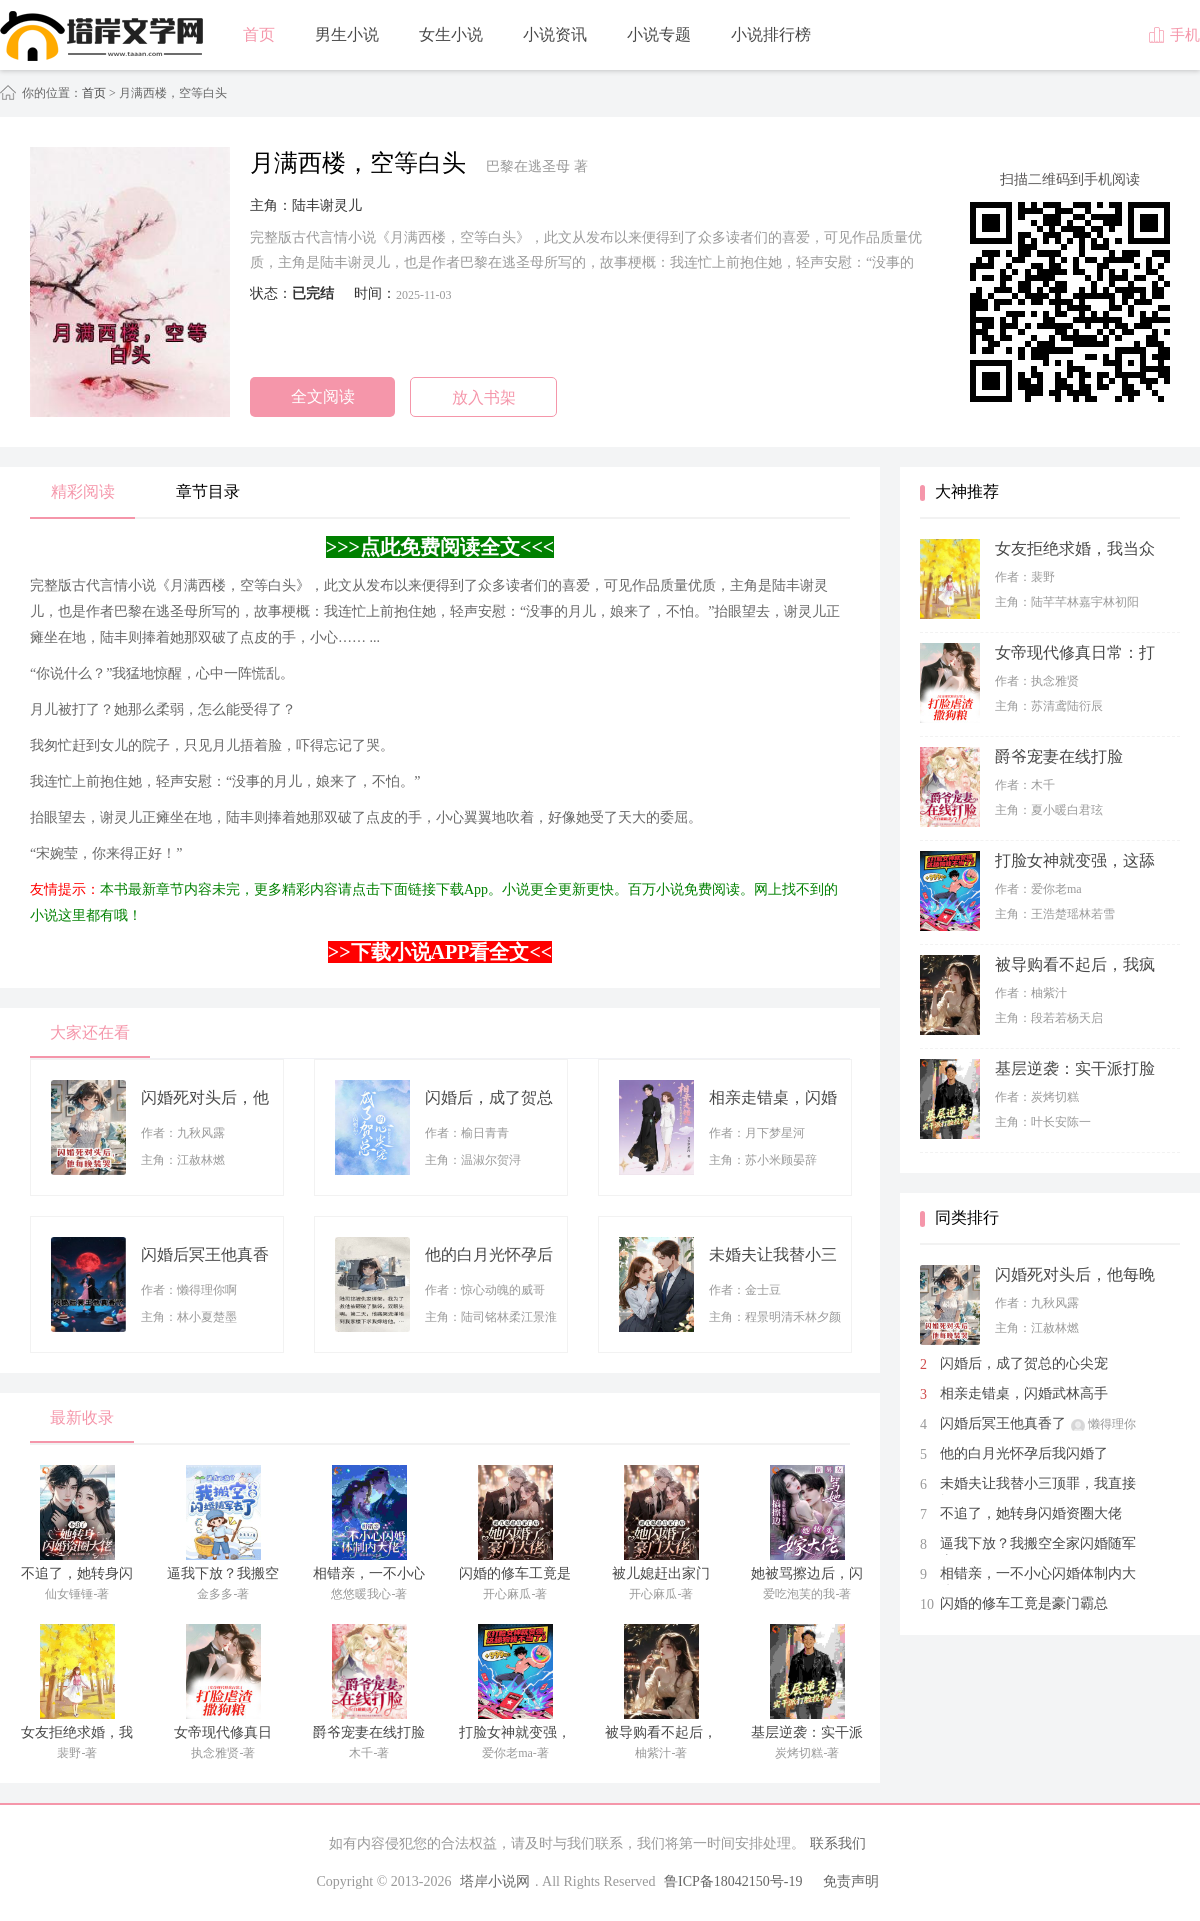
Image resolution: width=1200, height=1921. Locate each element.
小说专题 (659, 34)
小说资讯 (555, 34)
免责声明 (851, 1881)
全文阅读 (323, 396)
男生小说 (347, 34)
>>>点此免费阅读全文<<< (440, 547)
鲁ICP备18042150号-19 (733, 1881)
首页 (259, 34)
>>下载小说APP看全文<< (440, 952)
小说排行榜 (771, 34)
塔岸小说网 (495, 1881)
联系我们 (838, 1843)
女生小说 (451, 34)
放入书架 (484, 397)
